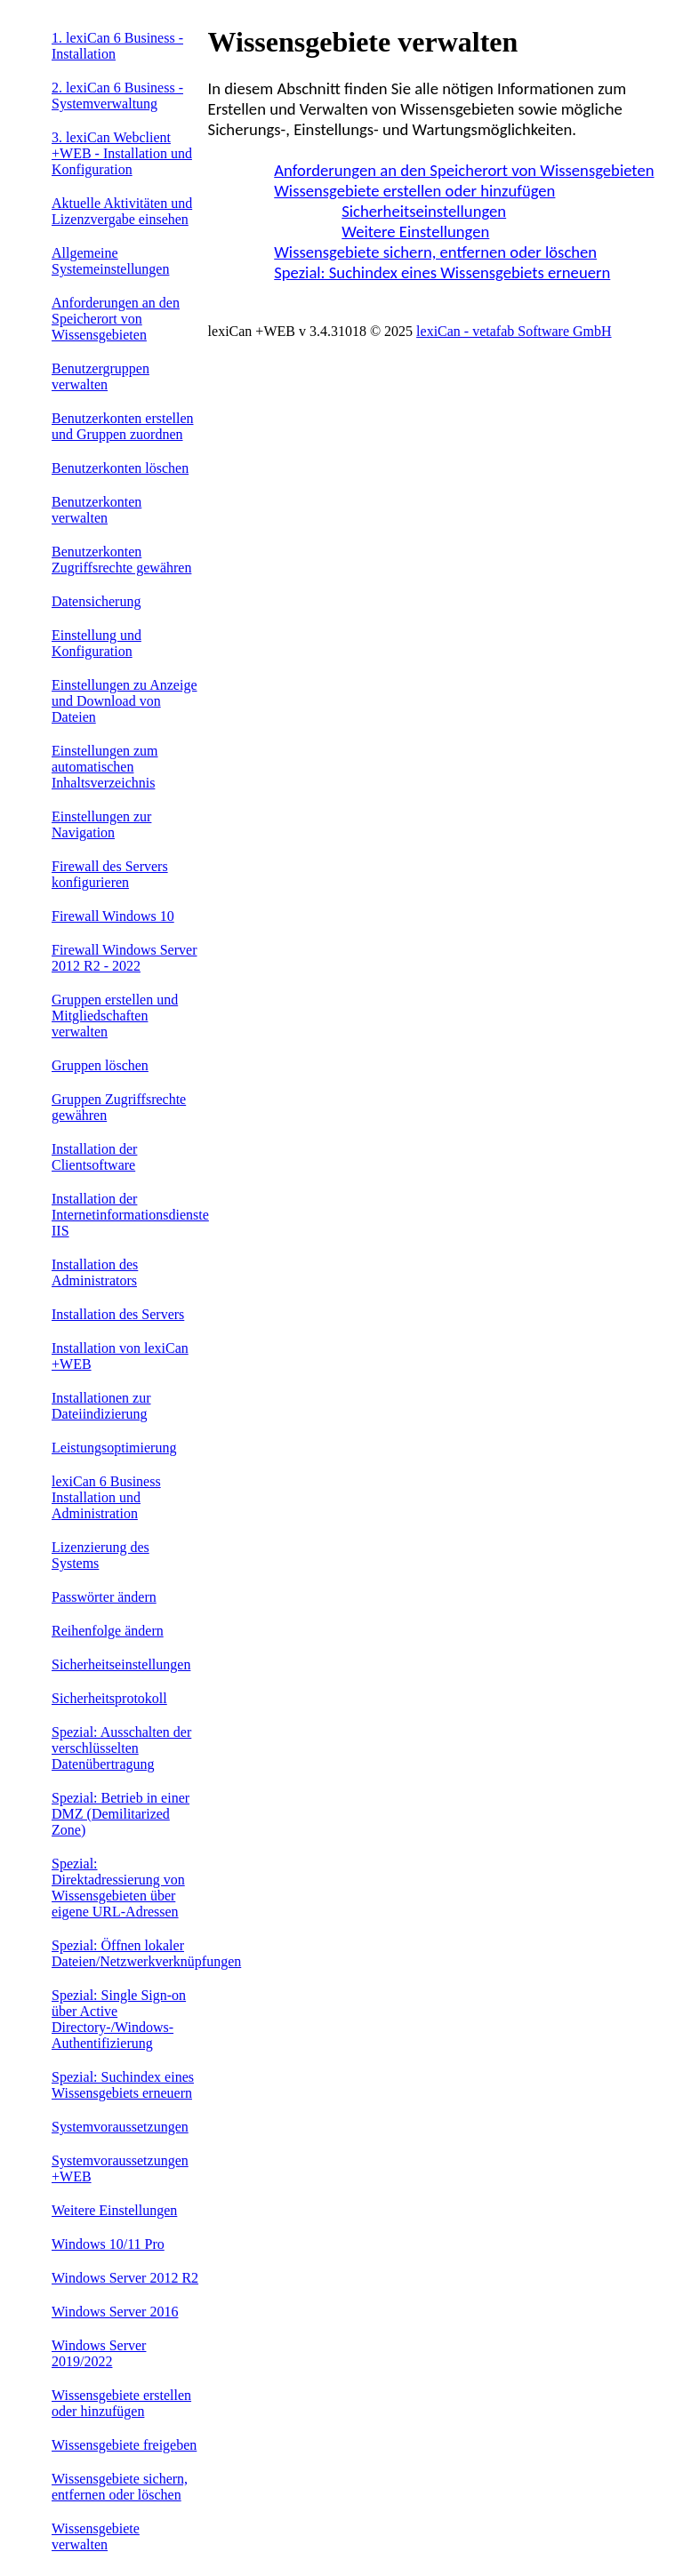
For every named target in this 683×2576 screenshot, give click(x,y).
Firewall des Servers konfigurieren (110, 874)
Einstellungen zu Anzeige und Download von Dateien (124, 700)
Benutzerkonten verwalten (96, 509)
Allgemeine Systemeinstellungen (110, 260)
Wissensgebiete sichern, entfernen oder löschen (120, 2486)
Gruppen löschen (100, 1065)
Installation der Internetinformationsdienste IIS (130, 1214)
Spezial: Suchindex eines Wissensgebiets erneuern (123, 2084)
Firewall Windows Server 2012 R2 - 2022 (124, 957)
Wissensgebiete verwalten (96, 2536)
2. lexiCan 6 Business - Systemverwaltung (117, 95)
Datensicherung (96, 601)
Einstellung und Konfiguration (96, 643)
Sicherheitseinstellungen (121, 1664)
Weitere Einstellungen (114, 2210)
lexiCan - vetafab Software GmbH (513, 331)
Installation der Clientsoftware (94, 1156)
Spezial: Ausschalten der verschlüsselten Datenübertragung (121, 1748)
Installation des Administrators (95, 1272)
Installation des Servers (118, 1314)
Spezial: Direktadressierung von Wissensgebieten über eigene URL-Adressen (118, 1887)
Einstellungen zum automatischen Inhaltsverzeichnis (105, 766)
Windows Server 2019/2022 (99, 2353)
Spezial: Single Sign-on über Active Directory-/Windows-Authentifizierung (119, 2019)
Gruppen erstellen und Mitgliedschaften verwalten (115, 1015)
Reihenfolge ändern (108, 1630)
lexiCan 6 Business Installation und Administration (106, 1497)
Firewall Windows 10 (113, 916)
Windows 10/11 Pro (108, 2244)
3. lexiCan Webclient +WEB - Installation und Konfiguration (122, 153)
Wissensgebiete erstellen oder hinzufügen (121, 2403)
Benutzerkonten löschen (120, 468)
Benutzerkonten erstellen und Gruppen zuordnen (123, 426)
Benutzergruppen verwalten (100, 376)
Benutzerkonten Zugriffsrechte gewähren (121, 559)
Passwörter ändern (104, 1596)
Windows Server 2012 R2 (125, 2277)
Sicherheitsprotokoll (109, 1698)
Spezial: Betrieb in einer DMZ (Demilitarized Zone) (120, 1813)
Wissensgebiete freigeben (124, 2444)
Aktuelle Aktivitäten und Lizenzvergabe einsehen (122, 211)
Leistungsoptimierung (114, 1447)
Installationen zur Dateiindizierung (101, 1405)
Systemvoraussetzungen (120, 2126)
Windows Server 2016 (115, 2311)
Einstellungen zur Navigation (101, 824)
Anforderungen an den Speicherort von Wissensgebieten (116, 318)
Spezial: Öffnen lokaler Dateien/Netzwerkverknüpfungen (146, 1953)
